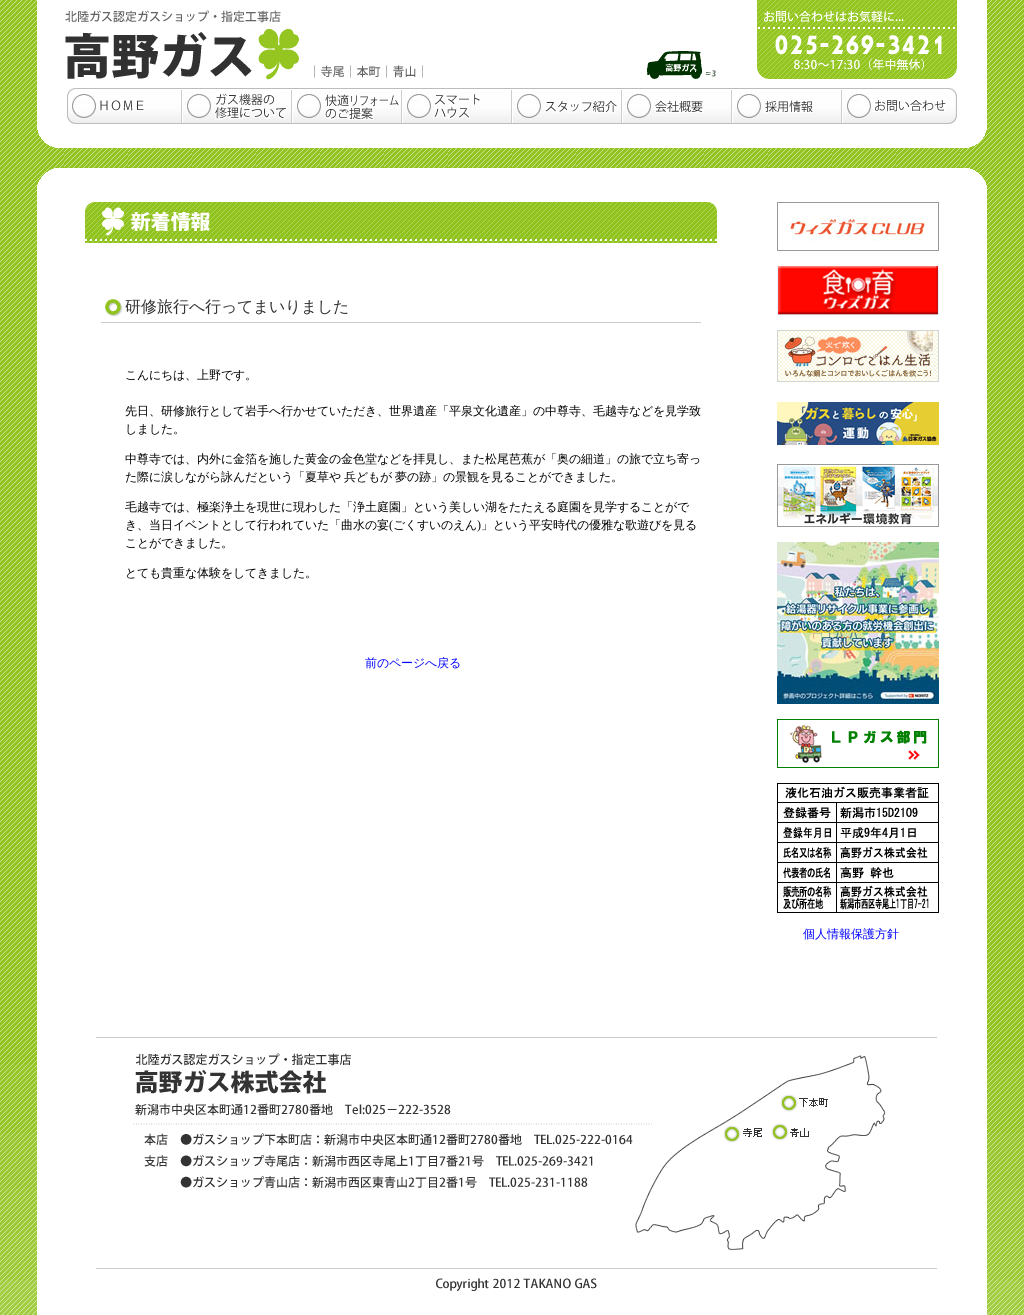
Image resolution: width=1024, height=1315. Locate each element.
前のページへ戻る (413, 663)
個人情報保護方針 (851, 934)
